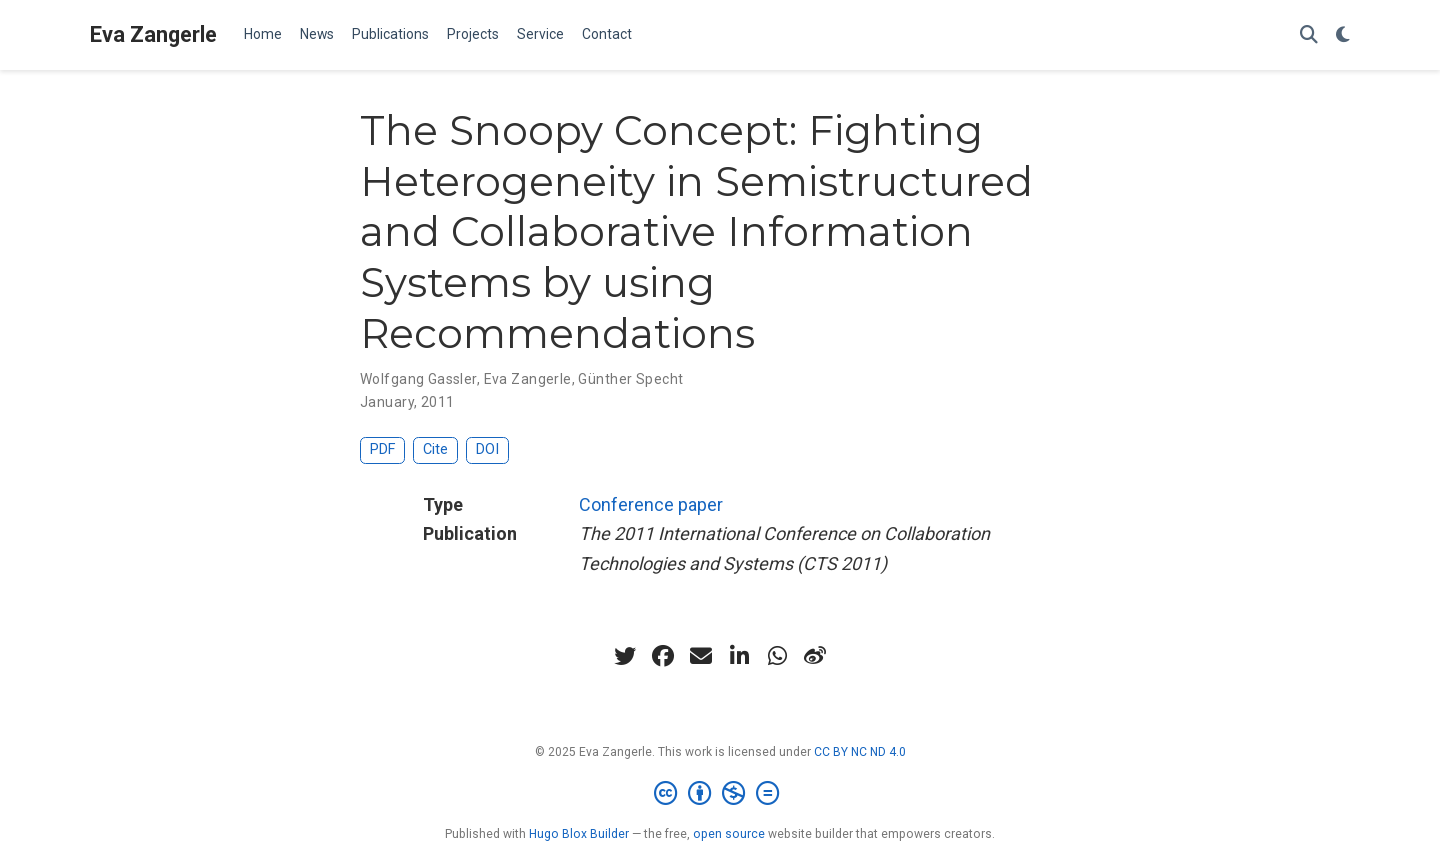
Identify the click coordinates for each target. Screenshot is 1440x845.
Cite (435, 449)
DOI (487, 449)
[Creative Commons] (720, 794)
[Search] (1309, 35)
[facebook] (663, 656)
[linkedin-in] (739, 656)
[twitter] (625, 656)
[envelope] (701, 656)
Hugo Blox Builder (579, 834)
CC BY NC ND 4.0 (860, 752)
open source (729, 834)
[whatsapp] (777, 656)
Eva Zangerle (153, 34)
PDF (382, 449)
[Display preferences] (1343, 35)
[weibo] (815, 656)
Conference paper (651, 504)
